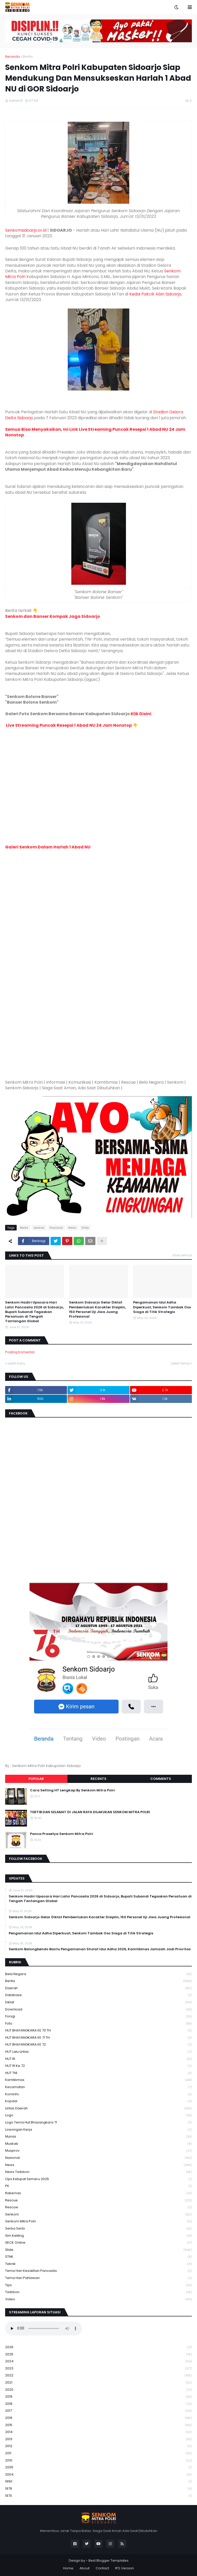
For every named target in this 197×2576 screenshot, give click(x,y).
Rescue (98, 2200)
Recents (98, 1778)
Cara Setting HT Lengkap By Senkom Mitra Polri (72, 1790)
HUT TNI (98, 2073)
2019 (98, 2396)
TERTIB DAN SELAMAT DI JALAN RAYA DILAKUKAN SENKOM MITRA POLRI (90, 1812)
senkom (98, 2214)
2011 (98, 2453)
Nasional (56, 1228)
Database (98, 1995)
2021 (98, 2382)
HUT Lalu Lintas (98, 2052)
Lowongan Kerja (98, 2129)
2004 (98, 2474)
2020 (98, 2390)
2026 (98, 2347)
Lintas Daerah (98, 2108)
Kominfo (98, 2094)
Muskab (98, 2144)
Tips (98, 2285)
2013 (98, 2439)
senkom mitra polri (98, 2221)
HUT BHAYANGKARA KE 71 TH (98, 2037)
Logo (98, 2115)
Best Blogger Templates (108, 2560)
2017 (98, 2411)
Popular (36, 1778)
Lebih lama (180, 1363)
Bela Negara (98, 1974)
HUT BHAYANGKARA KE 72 (98, 2044)
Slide (85, 1228)
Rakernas (98, 2193)
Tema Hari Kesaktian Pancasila (98, 2271)
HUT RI (98, 2059)
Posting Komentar (20, 1352)
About (85, 2568)
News (72, 1228)
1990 (98, 2481)
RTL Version (124, 2568)
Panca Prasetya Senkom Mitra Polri (61, 1834)
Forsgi (98, 2016)
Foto (98, 2023)
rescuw (98, 2207)
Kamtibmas (98, 2080)
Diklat (98, 2002)
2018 (98, 2404)
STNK (98, 2257)
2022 (98, 2375)
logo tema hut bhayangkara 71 (98, 2122)
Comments (160, 1778)
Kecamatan (98, 2087)
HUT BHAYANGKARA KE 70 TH (98, 2030)
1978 (98, 2488)
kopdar (98, 2101)
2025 (98, 2354)
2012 (98, 2446)
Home (68, 2568)
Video (98, 2299)
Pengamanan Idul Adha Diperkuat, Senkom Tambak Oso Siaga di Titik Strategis (162, 1307)
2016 (98, 2418)
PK (98, 2186)
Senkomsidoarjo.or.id (25, 230)
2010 (98, 2460)
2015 (98, 2425)
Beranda (12, 56)
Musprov (98, 2150)
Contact (102, 2568)
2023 (98, 2368)
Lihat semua (182, 1255)
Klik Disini (141, 714)
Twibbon (98, 2292)
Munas (98, 2136)
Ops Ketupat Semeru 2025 (98, 2179)
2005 (98, 2467)
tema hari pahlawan (98, 2278)
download (98, 2009)
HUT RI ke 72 (98, 2066)
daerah (39, 1228)
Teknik (98, 2264)
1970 (98, 2495)
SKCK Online (98, 2242)
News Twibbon (98, 2172)
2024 (98, 2361)
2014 (98, 2432)
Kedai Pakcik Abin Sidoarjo (155, 294)
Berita (28, 56)
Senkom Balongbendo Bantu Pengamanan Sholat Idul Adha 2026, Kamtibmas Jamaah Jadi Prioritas (100, 1949)
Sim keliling (98, 2236)
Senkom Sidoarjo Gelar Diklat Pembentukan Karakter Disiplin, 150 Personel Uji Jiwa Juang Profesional (97, 1309)
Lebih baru (16, 1363)
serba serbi (98, 2228)
